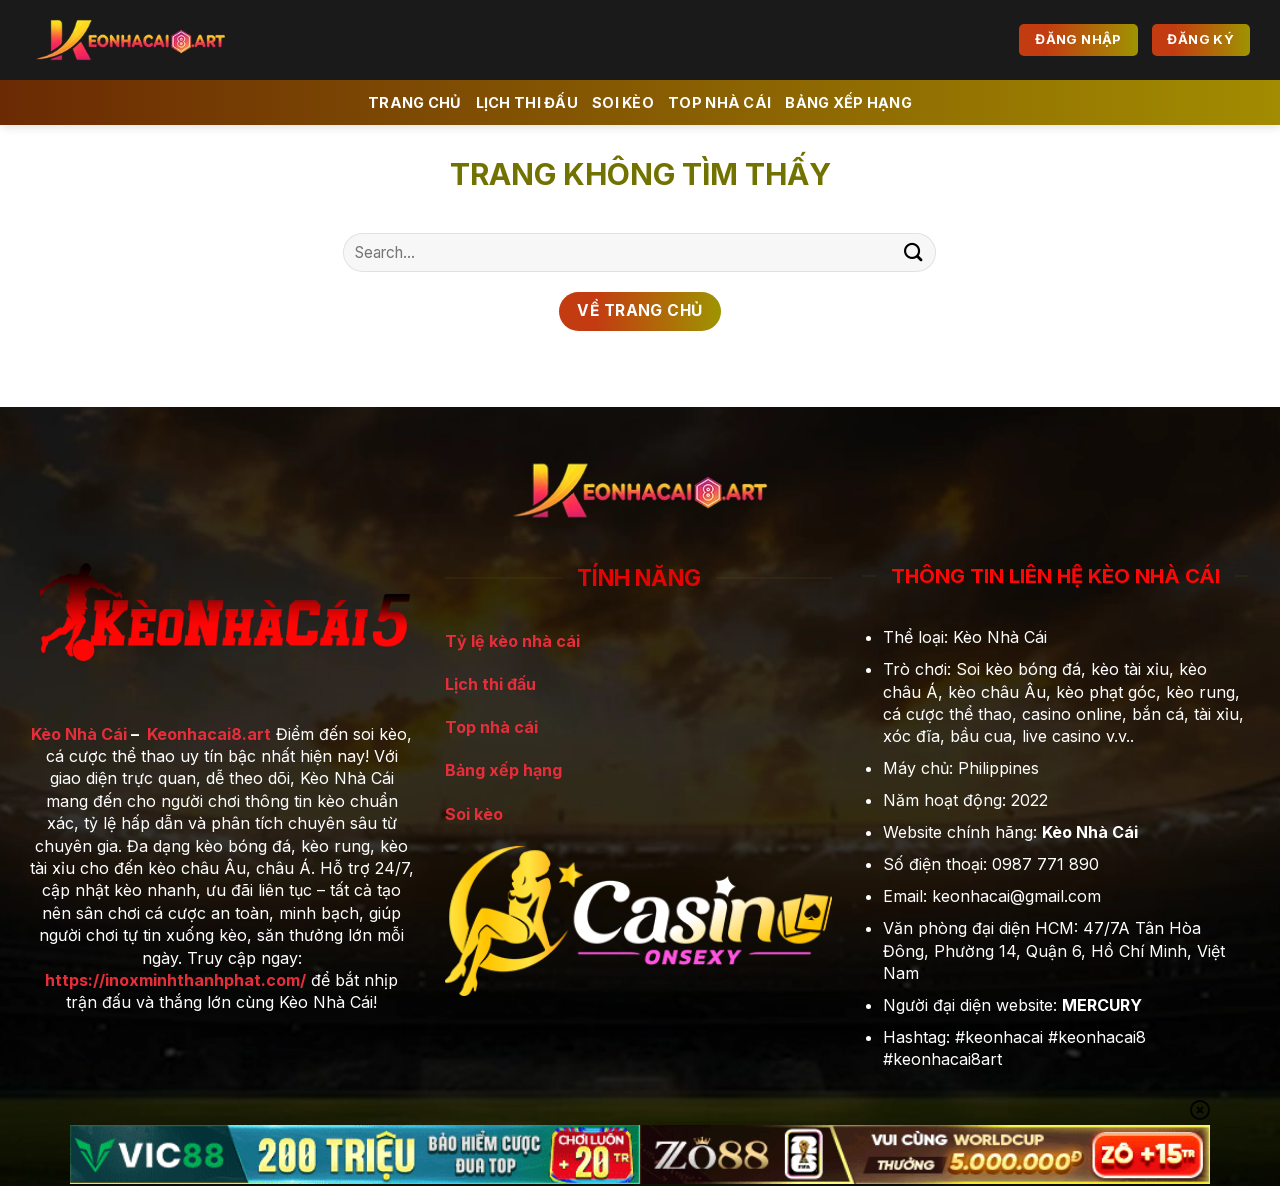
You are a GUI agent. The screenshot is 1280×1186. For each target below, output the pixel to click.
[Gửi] (913, 252)
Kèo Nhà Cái (79, 734)
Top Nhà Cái (719, 102)
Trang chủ (415, 102)
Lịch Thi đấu (527, 102)
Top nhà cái (491, 727)
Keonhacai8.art (209, 734)
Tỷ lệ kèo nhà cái (512, 641)
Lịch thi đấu (490, 684)
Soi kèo (623, 102)
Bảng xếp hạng (848, 102)
